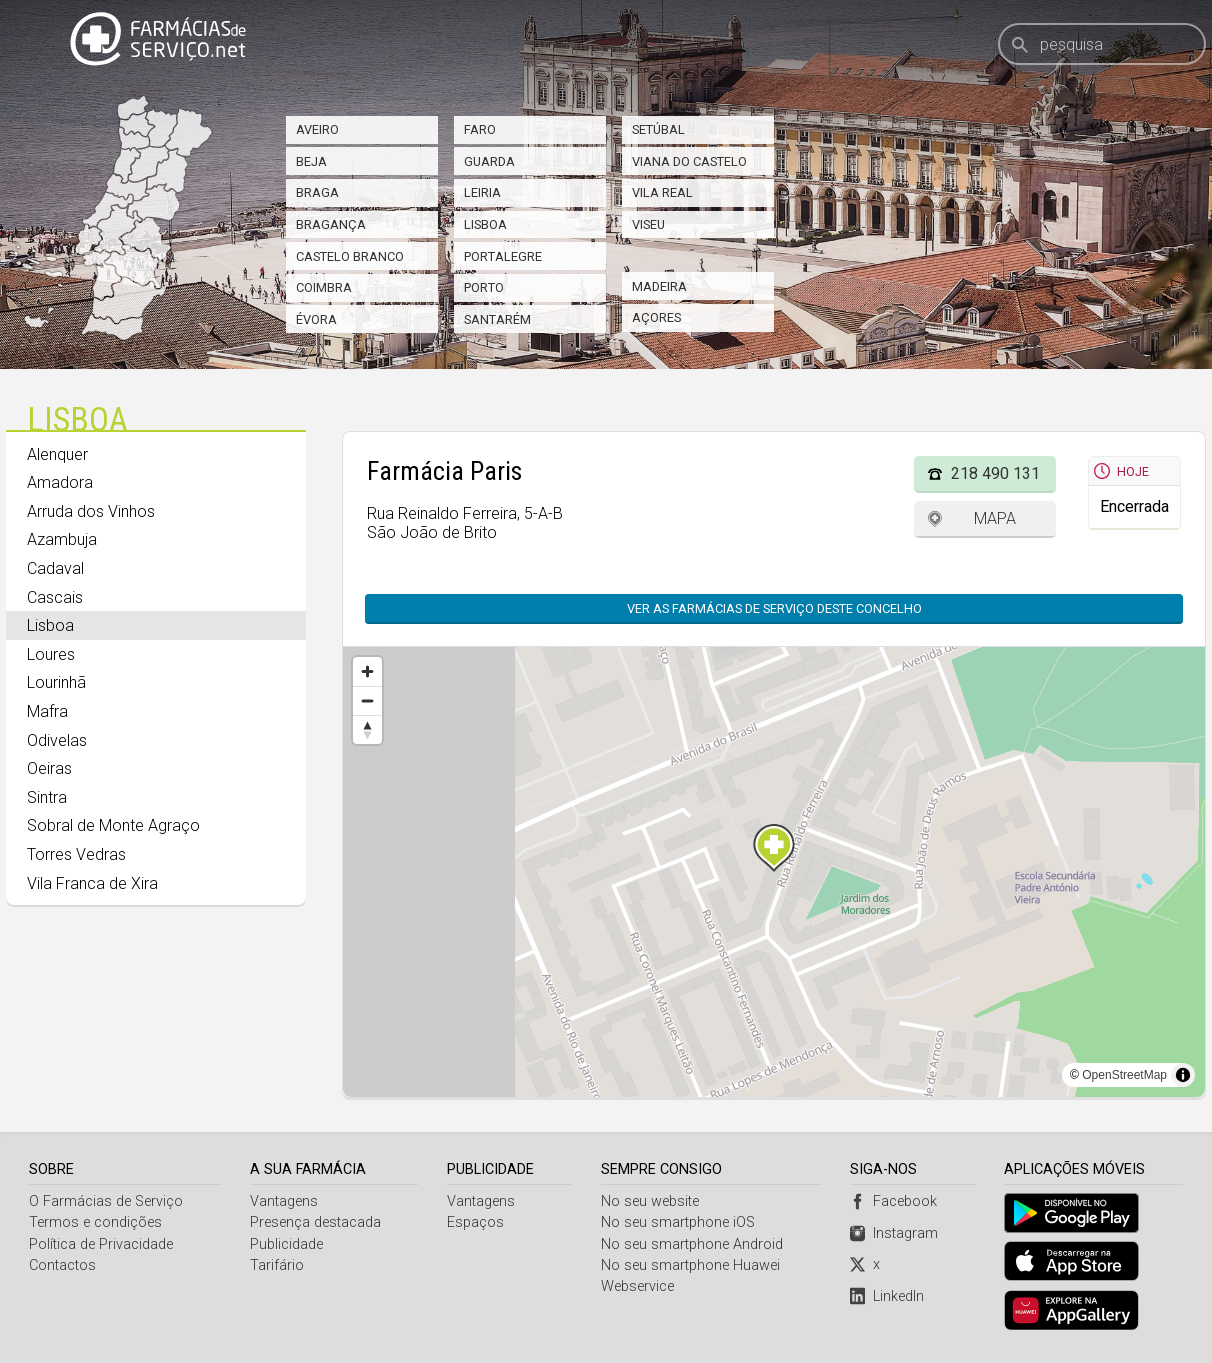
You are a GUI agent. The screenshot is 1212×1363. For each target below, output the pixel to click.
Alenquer (57, 454)
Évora (316, 319)
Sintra (47, 797)
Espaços (476, 1222)
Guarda (489, 161)
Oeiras (49, 768)
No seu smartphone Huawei (691, 1265)
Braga (317, 192)
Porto (484, 287)
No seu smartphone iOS (679, 1222)
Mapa (995, 518)
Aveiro (317, 129)
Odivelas (57, 740)
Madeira (659, 286)
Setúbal (658, 129)
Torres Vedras (76, 854)
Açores (656, 317)
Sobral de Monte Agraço (113, 825)
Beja (311, 161)
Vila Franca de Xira (92, 883)
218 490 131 (995, 473)
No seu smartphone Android (693, 1244)
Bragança (331, 224)
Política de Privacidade (101, 1244)
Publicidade (286, 1244)
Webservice (638, 1286)
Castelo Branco (350, 256)
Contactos (62, 1265)
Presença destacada (315, 1222)
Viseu (648, 224)
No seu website (651, 1201)
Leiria (482, 192)
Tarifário (277, 1265)
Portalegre (503, 256)
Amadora (60, 482)
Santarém (497, 319)
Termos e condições (95, 1222)
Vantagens (284, 1201)
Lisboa (485, 224)
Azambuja (62, 539)
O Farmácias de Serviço (106, 1201)
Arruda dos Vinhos (91, 511)
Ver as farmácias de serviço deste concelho (784, 608)
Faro (480, 129)
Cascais (55, 597)
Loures (51, 654)
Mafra (47, 711)
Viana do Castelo (689, 161)
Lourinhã (56, 682)
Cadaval (55, 568)
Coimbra (324, 287)
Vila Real (662, 192)
